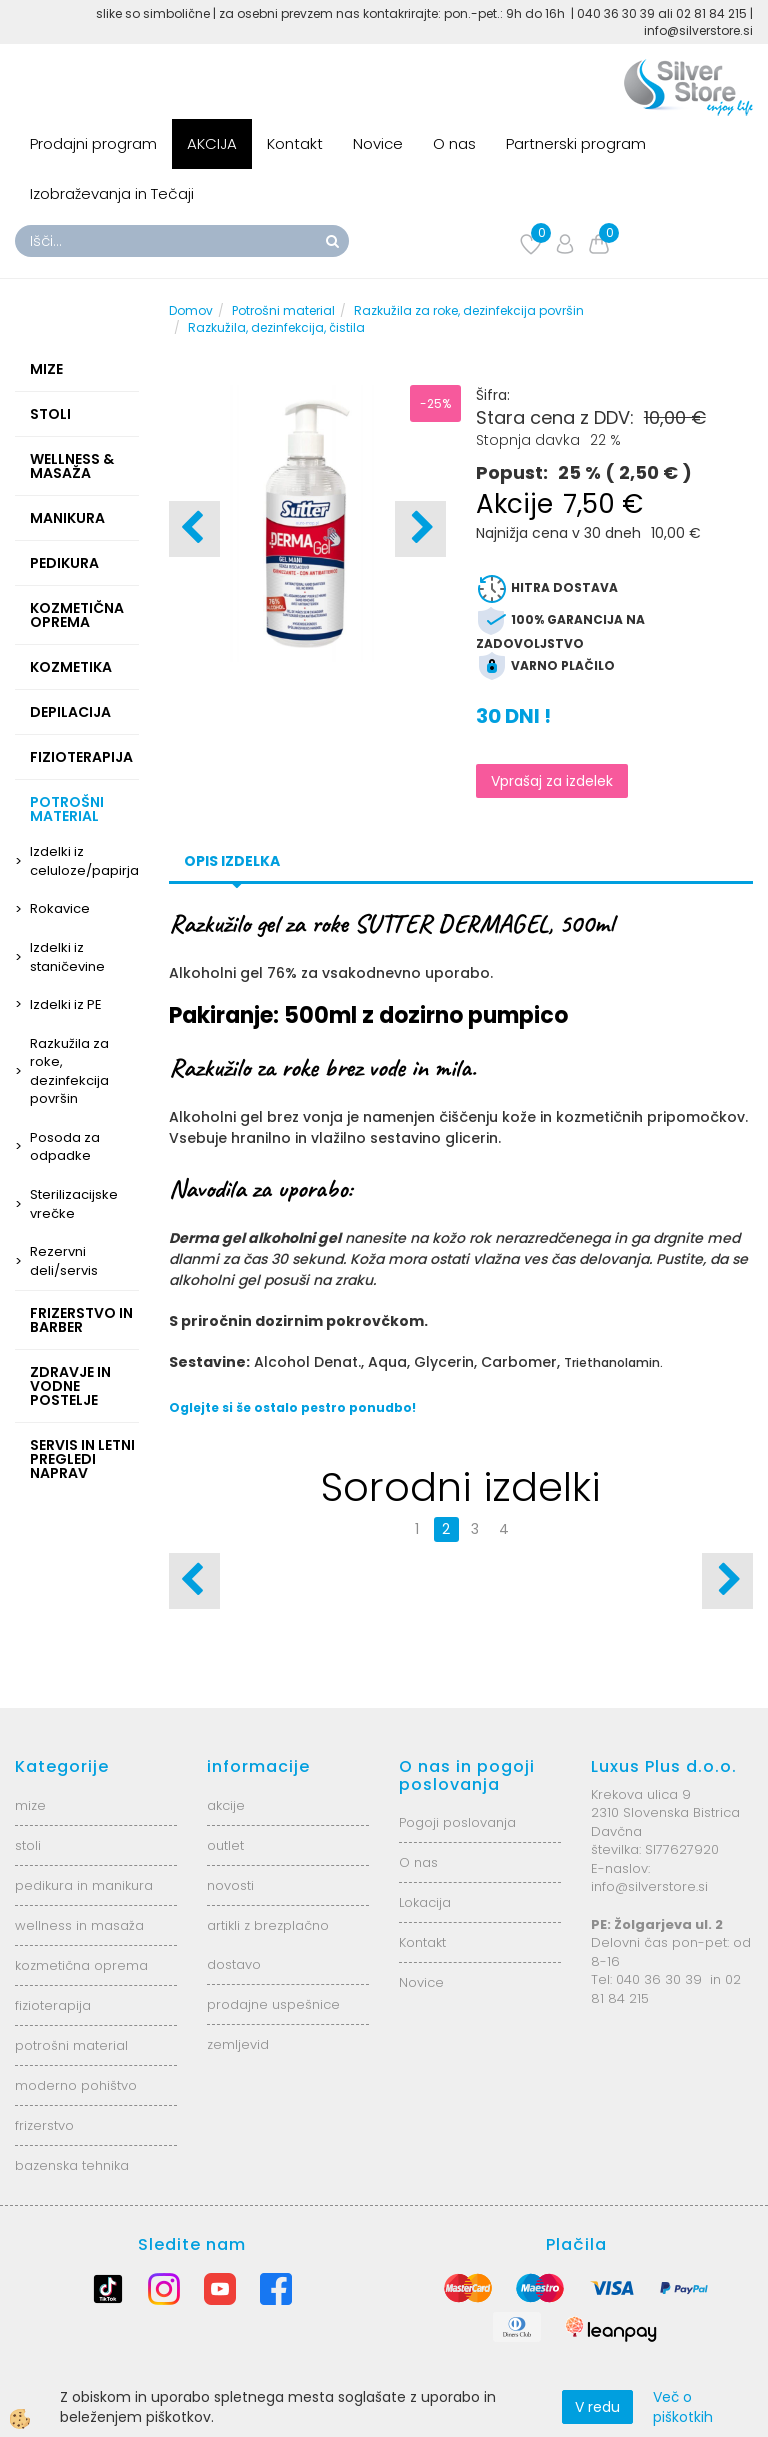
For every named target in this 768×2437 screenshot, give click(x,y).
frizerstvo (44, 2125)
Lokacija (425, 1902)
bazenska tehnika (72, 2165)
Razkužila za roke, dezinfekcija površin (69, 1071)
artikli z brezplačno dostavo (268, 1945)
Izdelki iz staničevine (67, 957)
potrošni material (71, 2045)
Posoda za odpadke (65, 1147)
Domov (191, 310)
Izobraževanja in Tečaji (112, 193)
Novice (378, 143)
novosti (230, 1885)
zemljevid (238, 2044)
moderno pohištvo (76, 2085)
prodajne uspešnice (273, 2004)
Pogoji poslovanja (457, 1822)
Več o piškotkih (683, 2407)
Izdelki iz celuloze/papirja (84, 861)
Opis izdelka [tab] (232, 861)
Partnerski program (576, 143)
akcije (226, 1805)
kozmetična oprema (81, 1965)
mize (30, 1805)
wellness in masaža (79, 1925)
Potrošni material (283, 310)
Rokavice (60, 908)
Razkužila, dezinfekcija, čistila (276, 327)
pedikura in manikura (84, 1885)
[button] (420, 529)
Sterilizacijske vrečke (74, 1204)
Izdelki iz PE (66, 1004)
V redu (597, 2407)
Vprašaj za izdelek (552, 781)
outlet (225, 1845)
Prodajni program (93, 143)
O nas (454, 143)
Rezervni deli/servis (64, 1261)
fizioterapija (53, 2005)
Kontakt (295, 143)
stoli (28, 1845)
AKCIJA (212, 143)
